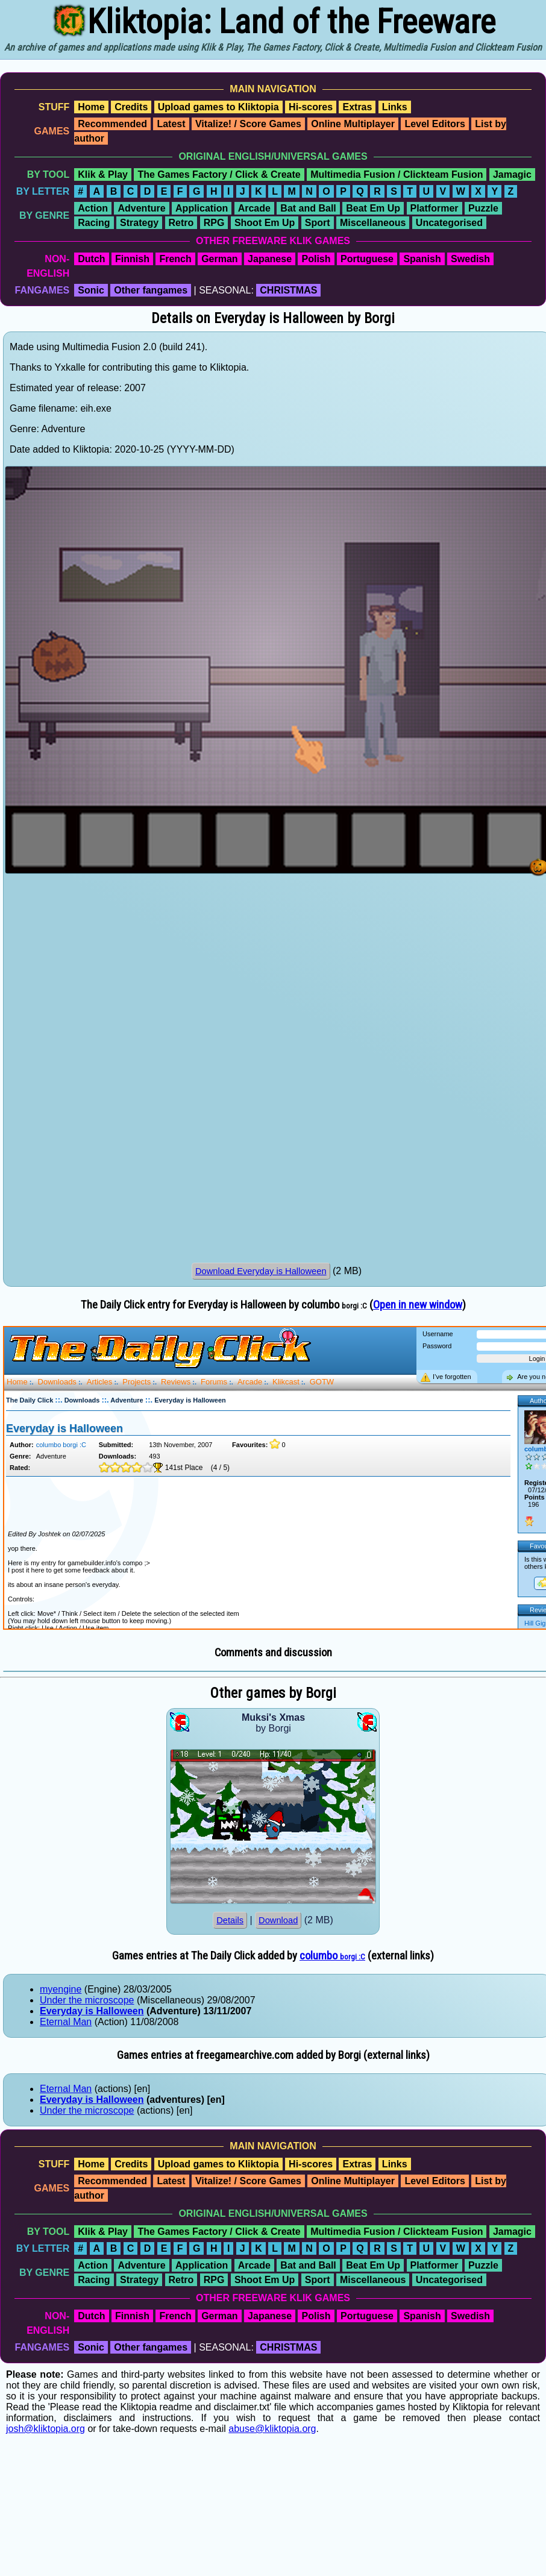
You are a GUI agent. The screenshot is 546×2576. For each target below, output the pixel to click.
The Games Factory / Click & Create (218, 174)
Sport (317, 223)
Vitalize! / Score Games (248, 124)
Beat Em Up (373, 208)
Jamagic (512, 174)
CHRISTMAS (288, 290)
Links (394, 107)
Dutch (91, 259)
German (219, 259)
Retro (181, 223)
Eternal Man (66, 2022)
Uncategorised (449, 223)
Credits (131, 107)
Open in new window (417, 1305)
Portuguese (367, 259)
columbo (332, 1955)
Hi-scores (311, 107)
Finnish (132, 259)
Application (201, 208)
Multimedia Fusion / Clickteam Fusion (396, 174)
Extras (357, 107)
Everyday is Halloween (92, 2011)
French (175, 259)
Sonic (91, 290)
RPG (214, 223)
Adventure (141, 208)
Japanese (270, 259)
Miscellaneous (373, 223)
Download (278, 1920)
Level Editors (434, 124)
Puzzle (483, 208)
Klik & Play (103, 174)
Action (93, 208)
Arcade (254, 208)
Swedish (470, 259)
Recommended (112, 124)
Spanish (422, 259)
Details (229, 1920)
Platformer (434, 208)
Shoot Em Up (264, 223)
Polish (315, 259)
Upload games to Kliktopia (218, 107)
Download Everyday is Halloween (261, 1271)
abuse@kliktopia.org (272, 2429)
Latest (171, 124)
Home (91, 107)
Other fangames (150, 290)
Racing (94, 223)
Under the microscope (87, 2000)
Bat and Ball (308, 208)
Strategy (139, 223)
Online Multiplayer (353, 124)
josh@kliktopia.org (45, 2429)
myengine (60, 1989)
